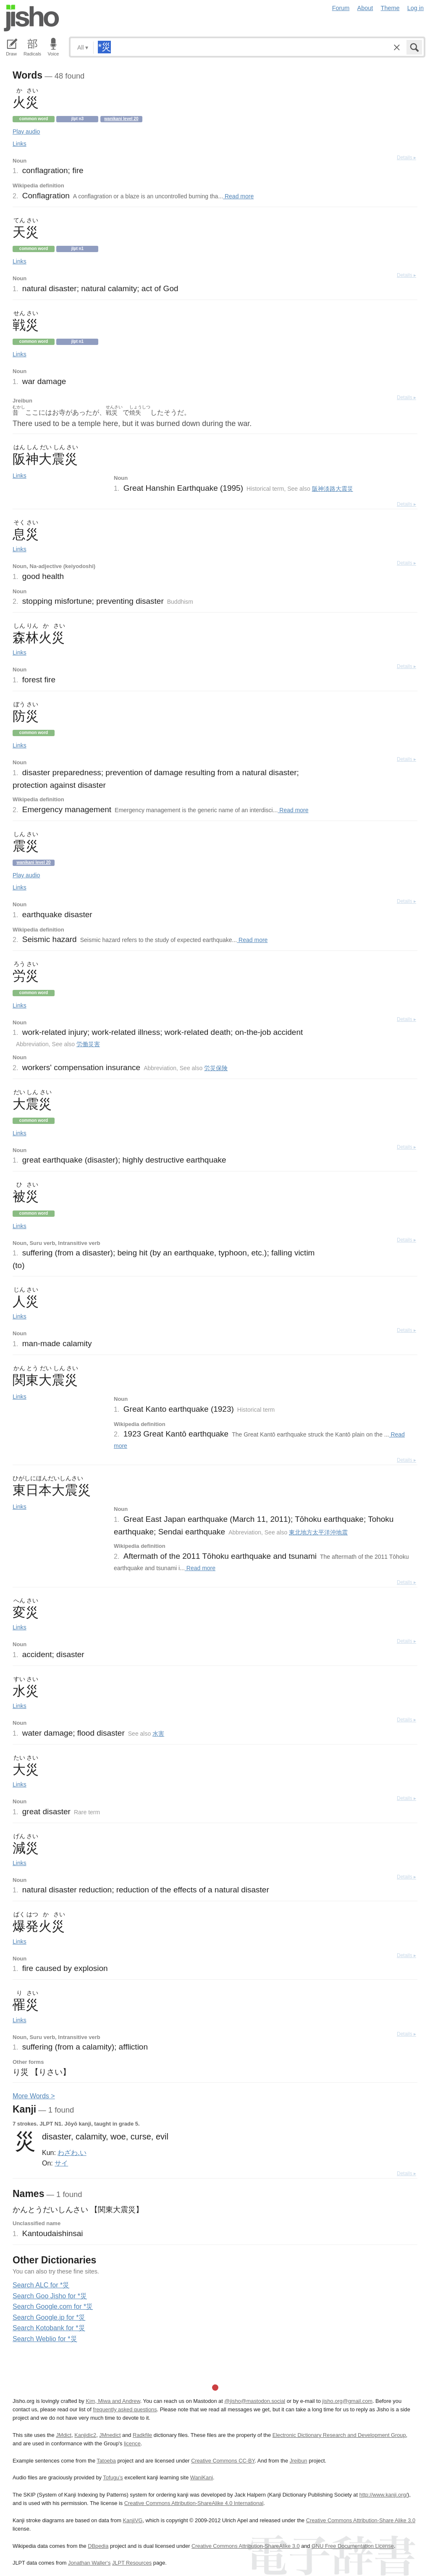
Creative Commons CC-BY (222, 2461)
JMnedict (110, 2435)
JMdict (63, 2435)
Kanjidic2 (85, 2435)
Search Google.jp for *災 (49, 2317)
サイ (61, 2163)
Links (19, 143)
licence (132, 2443)
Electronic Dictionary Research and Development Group (339, 2435)
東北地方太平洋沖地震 (318, 1532)
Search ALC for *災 (41, 2285)
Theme (390, 8)
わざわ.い (72, 2152)
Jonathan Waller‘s (89, 2563)
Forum (341, 8)
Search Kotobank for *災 (49, 2327)
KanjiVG (132, 2520)
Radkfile (142, 2435)
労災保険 (216, 1068)
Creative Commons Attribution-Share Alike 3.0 (360, 2520)
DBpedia (98, 2546)
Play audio (26, 131)
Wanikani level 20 (121, 118)
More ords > (34, 2096)
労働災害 (88, 1044)
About (365, 8)
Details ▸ (406, 158)
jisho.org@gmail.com (347, 2401)
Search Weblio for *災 (45, 2338)
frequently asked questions (125, 2409)
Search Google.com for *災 (53, 2306)
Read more (238, 196)
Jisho (31, 18)
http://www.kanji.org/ (383, 2495)
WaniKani (201, 2477)
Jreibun (298, 2461)
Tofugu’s (113, 2477)
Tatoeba (106, 2461)
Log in (415, 8)
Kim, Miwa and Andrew (113, 2401)
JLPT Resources (132, 2563)
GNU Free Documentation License (353, 2546)
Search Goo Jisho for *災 (50, 2296)
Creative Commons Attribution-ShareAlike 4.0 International (193, 2503)
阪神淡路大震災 (332, 488)
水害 (158, 1733)
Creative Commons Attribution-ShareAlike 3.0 (245, 2546)
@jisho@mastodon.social (254, 2401)
